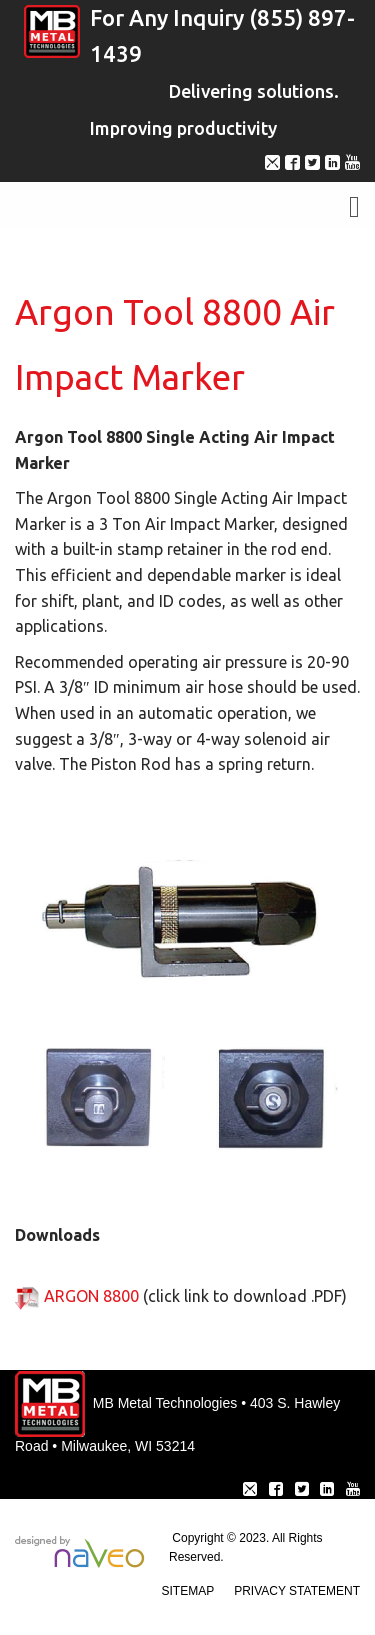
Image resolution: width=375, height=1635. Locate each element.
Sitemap (188, 1591)
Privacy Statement (297, 1591)
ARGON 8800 (91, 1296)
